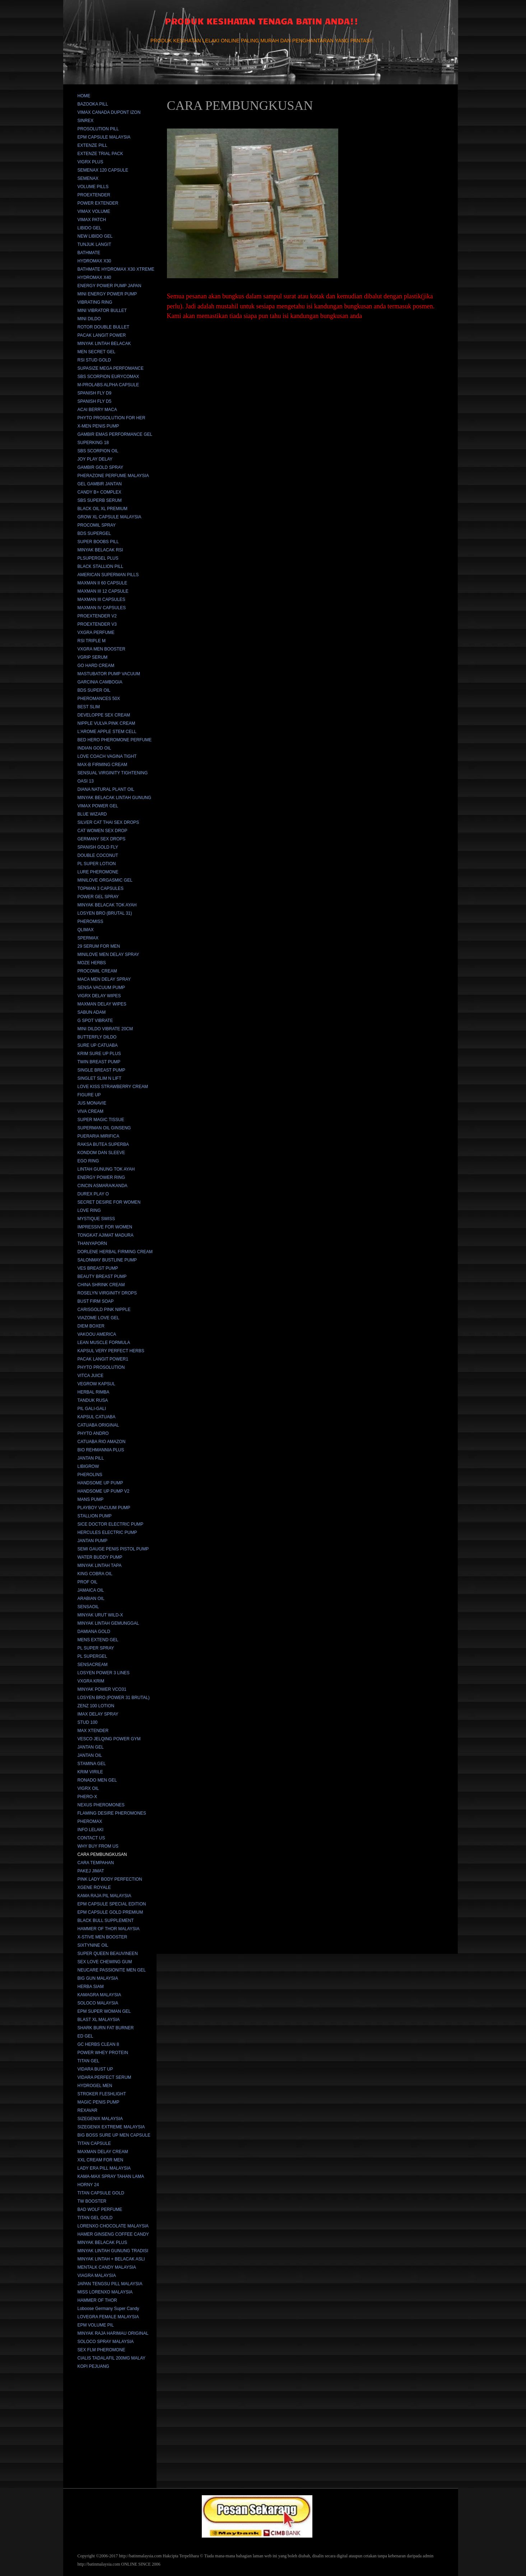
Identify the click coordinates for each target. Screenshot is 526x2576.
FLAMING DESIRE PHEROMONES (112, 1813)
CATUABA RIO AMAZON (102, 1441)
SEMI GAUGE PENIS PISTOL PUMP (113, 1548)
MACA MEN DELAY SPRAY (104, 979)
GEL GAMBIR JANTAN (100, 483)
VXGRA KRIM (91, 1681)
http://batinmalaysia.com (140, 2555)
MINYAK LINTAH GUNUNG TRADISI (113, 2250)
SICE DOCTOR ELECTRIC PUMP (111, 1524)
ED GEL (85, 2036)
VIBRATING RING (95, 302)
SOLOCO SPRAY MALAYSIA (106, 2341)
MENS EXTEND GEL (98, 1639)
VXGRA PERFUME (96, 632)
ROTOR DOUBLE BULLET (103, 327)
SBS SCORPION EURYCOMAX (108, 376)
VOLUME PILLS (93, 186)
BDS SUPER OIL (94, 690)
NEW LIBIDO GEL (95, 236)
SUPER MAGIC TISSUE (101, 1119)
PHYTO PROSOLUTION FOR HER (111, 417)
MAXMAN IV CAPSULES (102, 607)
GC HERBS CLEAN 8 (98, 2044)
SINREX (86, 120)
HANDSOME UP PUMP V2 (104, 1491)
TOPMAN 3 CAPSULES (101, 888)
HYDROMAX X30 (94, 260)
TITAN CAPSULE (94, 2143)
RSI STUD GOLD (94, 360)
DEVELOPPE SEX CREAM (104, 715)
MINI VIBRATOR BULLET (102, 310)
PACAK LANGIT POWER (102, 335)
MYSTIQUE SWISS (96, 1218)
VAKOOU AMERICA (97, 1334)
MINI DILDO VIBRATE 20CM (105, 1028)
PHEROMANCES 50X (99, 698)
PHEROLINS (90, 1474)
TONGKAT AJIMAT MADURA (106, 1235)
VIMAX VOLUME (94, 211)
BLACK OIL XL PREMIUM (102, 508)
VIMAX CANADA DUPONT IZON (109, 112)
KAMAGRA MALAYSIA (99, 1994)
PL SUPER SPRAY (96, 1648)
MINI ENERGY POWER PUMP (107, 294)
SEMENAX (88, 178)
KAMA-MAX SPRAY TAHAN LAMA (111, 2176)
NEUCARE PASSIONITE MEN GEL (112, 1970)
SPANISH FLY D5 (95, 401)
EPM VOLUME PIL (96, 2325)
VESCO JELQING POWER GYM (109, 1738)
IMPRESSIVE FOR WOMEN (105, 1226)
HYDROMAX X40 (94, 277)
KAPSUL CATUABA (97, 1416)
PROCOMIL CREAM (97, 971)
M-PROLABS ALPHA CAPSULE (108, 384)
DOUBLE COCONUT (98, 855)
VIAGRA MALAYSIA (97, 2275)
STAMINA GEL (92, 1763)
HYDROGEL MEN (95, 2085)
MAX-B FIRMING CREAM (102, 764)
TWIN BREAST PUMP (99, 1061)
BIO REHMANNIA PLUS (101, 1449)
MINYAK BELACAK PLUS (102, 2242)
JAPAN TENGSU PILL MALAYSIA (110, 2283)
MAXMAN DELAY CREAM (103, 2151)
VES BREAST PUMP (98, 1268)
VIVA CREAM (90, 1111)
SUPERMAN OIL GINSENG (104, 1127)
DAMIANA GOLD (94, 1631)
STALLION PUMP (95, 1515)
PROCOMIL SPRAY (97, 525)
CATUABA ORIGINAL (98, 1425)
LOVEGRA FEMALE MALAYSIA (108, 2316)
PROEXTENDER (94, 194)
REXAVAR (88, 2110)
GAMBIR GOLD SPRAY (101, 467)
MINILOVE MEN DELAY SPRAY (108, 954)
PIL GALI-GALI (92, 1408)
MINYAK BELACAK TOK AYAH (107, 904)
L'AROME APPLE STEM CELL (107, 731)
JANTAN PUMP (93, 1540)
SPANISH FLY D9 (95, 393)
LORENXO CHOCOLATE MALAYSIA (113, 2226)
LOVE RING (89, 1210)
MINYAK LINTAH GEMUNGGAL (108, 1623)
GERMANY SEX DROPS (102, 838)
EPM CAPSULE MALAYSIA (104, 137)
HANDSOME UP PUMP (100, 1482)
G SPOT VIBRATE (95, 1020)
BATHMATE (89, 252)
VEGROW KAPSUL (96, 1383)
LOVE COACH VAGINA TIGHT (107, 756)
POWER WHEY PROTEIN (103, 2052)
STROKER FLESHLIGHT (102, 2093)
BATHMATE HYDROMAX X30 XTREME (116, 269)
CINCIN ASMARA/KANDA (102, 1185)
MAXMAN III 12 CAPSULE (103, 591)
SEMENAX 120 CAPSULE (103, 170)
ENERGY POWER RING (101, 1177)
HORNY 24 (88, 2184)
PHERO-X (87, 1796)
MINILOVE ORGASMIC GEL (105, 880)
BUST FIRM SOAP (96, 1301)
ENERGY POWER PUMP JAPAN (109, 285)
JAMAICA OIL (91, 1590)
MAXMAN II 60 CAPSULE (102, 582)
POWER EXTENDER (98, 203)
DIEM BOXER (91, 1326)
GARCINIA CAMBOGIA (100, 682)
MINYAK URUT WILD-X (100, 1615)
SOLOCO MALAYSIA (98, 2003)
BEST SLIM (89, 706)
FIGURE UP (89, 1094)
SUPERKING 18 (93, 442)
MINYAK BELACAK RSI (100, 549)
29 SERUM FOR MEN (99, 946)
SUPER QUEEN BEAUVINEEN (108, 1953)
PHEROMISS (90, 921)
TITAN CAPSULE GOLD (101, 2192)
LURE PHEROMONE (98, 871)
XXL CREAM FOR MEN (101, 2159)
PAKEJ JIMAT (91, 1870)
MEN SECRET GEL (97, 351)
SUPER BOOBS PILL (98, 541)
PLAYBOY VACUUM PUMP (104, 1507)
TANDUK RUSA (93, 1400)
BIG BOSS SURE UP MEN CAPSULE (114, 2135)
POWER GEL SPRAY (98, 896)
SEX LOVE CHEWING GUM (105, 1961)
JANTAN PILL (91, 1458)
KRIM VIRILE (90, 1771)
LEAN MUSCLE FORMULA (104, 1342)
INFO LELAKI (91, 1829)
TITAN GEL (88, 2060)
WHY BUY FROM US (98, 1846)
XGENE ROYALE (94, 1887)
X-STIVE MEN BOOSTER (102, 1937)
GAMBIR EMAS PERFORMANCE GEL (115, 434)
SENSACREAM (93, 1664)
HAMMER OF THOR (97, 2300)
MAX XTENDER (93, 1730)
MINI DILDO (89, 318)
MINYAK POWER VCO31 (102, 1689)
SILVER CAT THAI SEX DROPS (108, 822)
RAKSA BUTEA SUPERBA (103, 1144)
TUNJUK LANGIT (94, 244)
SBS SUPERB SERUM (100, 500)
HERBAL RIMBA (94, 1392)
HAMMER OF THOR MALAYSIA (109, 1928)
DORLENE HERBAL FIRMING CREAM (115, 1251)
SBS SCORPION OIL (98, 450)
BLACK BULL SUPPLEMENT (106, 1920)
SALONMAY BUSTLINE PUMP (107, 1260)
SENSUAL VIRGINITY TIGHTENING (113, 772)
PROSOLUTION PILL (98, 128)
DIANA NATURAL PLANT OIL (106, 789)
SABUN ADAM (92, 1012)
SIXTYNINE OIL (93, 1945)
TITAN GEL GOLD (95, 2217)
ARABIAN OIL (91, 1598)
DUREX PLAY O (93, 1193)
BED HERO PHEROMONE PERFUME (115, 739)
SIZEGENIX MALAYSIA (100, 2118)
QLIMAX (86, 929)
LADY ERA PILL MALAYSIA (104, 2168)
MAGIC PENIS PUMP (99, 2102)
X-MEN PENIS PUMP (98, 426)
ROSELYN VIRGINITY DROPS (107, 1293)
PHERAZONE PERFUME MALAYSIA (113, 475)
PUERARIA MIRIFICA (99, 1136)
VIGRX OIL (88, 1788)
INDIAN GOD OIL (94, 748)
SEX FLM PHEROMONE (101, 2349)
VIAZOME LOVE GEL (99, 1317)
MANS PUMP (91, 1499)
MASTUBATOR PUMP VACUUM (109, 673)
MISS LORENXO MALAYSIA (105, 2292)
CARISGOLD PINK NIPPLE (104, 1309)
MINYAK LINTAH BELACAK (104, 343)
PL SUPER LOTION (97, 863)
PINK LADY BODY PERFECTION (110, 1879)
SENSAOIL (88, 1606)
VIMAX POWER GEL (98, 805)
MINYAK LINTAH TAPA (100, 1565)
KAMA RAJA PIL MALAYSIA (104, 1895)
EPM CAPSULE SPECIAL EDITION (112, 1904)
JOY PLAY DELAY (95, 459)
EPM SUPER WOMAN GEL (104, 2011)
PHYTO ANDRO (93, 1433)
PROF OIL (88, 1582)
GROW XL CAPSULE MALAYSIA (109, 516)
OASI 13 (86, 781)
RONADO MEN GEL (97, 1780)
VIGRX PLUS (90, 161)
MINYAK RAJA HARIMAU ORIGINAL (113, 2333)
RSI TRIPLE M (92, 640)
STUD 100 (88, 1722)
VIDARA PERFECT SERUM (104, 2077)
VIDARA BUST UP (95, 2069)
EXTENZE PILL (92, 145)
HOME (84, 95)
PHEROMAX (90, 1821)
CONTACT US (91, 1837)
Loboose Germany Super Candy (108, 2308)
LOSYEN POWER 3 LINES (104, 1672)
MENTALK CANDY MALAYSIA (107, 2267)
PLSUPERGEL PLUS (98, 558)
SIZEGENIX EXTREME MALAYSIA (111, 2126)
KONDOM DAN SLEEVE (101, 1152)
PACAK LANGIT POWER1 (103, 1359)
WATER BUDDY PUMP (100, 1557)
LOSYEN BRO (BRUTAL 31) (105, 913)
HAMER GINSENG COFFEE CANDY (113, 2234)
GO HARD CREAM (96, 665)
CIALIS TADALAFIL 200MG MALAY (112, 2358)
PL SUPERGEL (92, 1656)
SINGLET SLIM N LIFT (99, 1078)
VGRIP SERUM (93, 657)
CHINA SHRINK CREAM (101, 1284)
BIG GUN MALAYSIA (98, 1978)
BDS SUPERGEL (94, 533)
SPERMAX (88, 938)
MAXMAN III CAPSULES (101, 599)
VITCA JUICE (91, 1375)
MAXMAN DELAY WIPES (102, 1004)
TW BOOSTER (92, 2201)
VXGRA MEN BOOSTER (101, 649)
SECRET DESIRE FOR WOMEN (109, 1202)
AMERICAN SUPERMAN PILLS (108, 574)
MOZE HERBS (92, 962)
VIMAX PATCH (92, 219)
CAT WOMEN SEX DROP (102, 830)
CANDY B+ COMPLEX (99, 492)
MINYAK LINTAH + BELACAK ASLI (111, 2259)
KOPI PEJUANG (94, 2366)
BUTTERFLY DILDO (97, 1037)
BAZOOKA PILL (93, 104)
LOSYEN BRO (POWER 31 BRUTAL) (114, 1697)
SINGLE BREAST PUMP (101, 1070)
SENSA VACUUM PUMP (101, 987)
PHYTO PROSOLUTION (101, 1367)
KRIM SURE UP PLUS (99, 1053)
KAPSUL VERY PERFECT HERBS (111, 1350)
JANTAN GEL (91, 1747)
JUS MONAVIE (92, 1103)
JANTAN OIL (90, 1755)
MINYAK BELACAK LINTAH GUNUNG (115, 797)
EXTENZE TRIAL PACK (100, 153)
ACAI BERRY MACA (97, 409)
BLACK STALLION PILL (101, 566)
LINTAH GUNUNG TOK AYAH (106, 1169)
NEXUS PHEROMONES (101, 1804)
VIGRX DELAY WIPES (99, 995)
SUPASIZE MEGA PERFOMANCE (111, 368)
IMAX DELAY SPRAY (98, 1714)
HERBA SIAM (91, 1986)
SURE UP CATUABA (98, 1045)
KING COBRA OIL (95, 1573)
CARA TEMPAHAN (96, 1862)
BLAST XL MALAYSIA (99, 2019)
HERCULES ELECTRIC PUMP (107, 1532)
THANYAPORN (92, 1243)
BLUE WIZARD (92, 814)
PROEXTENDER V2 (97, 616)
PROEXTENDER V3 (97, 624)
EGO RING (88, 1160)
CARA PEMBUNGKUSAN (102, 1854)
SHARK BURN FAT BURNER (106, 2027)
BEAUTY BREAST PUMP (102, 1276)
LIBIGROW (88, 1466)
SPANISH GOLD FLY (98, 847)
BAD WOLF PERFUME (100, 2209)
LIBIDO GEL (90, 227)
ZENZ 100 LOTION (96, 1705)
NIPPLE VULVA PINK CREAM (106, 723)
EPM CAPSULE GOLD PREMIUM (110, 1912)
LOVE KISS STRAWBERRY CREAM (113, 1086)
